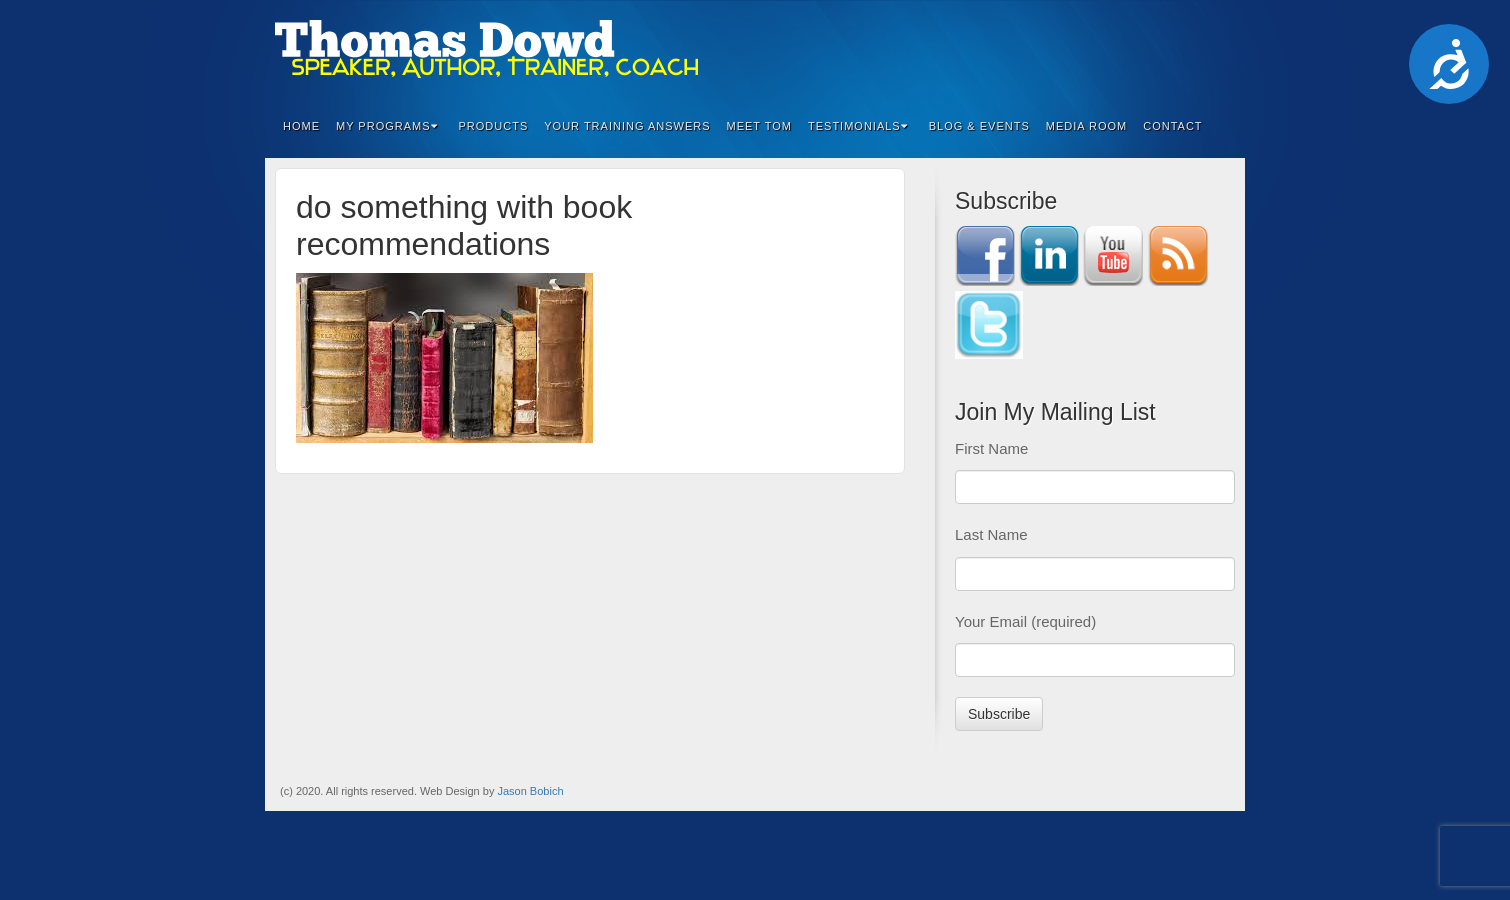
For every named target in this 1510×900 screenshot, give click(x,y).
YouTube (1189, 49)
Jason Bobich (530, 791)
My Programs (387, 126)
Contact (1172, 126)
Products (494, 126)
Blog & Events (979, 126)
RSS (1216, 49)
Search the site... (1217, 126)
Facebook (1108, 49)
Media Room (1087, 126)
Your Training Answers (627, 126)
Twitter (1162, 49)
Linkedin (1135, 49)
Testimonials (858, 126)
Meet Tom (759, 126)
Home (301, 126)
